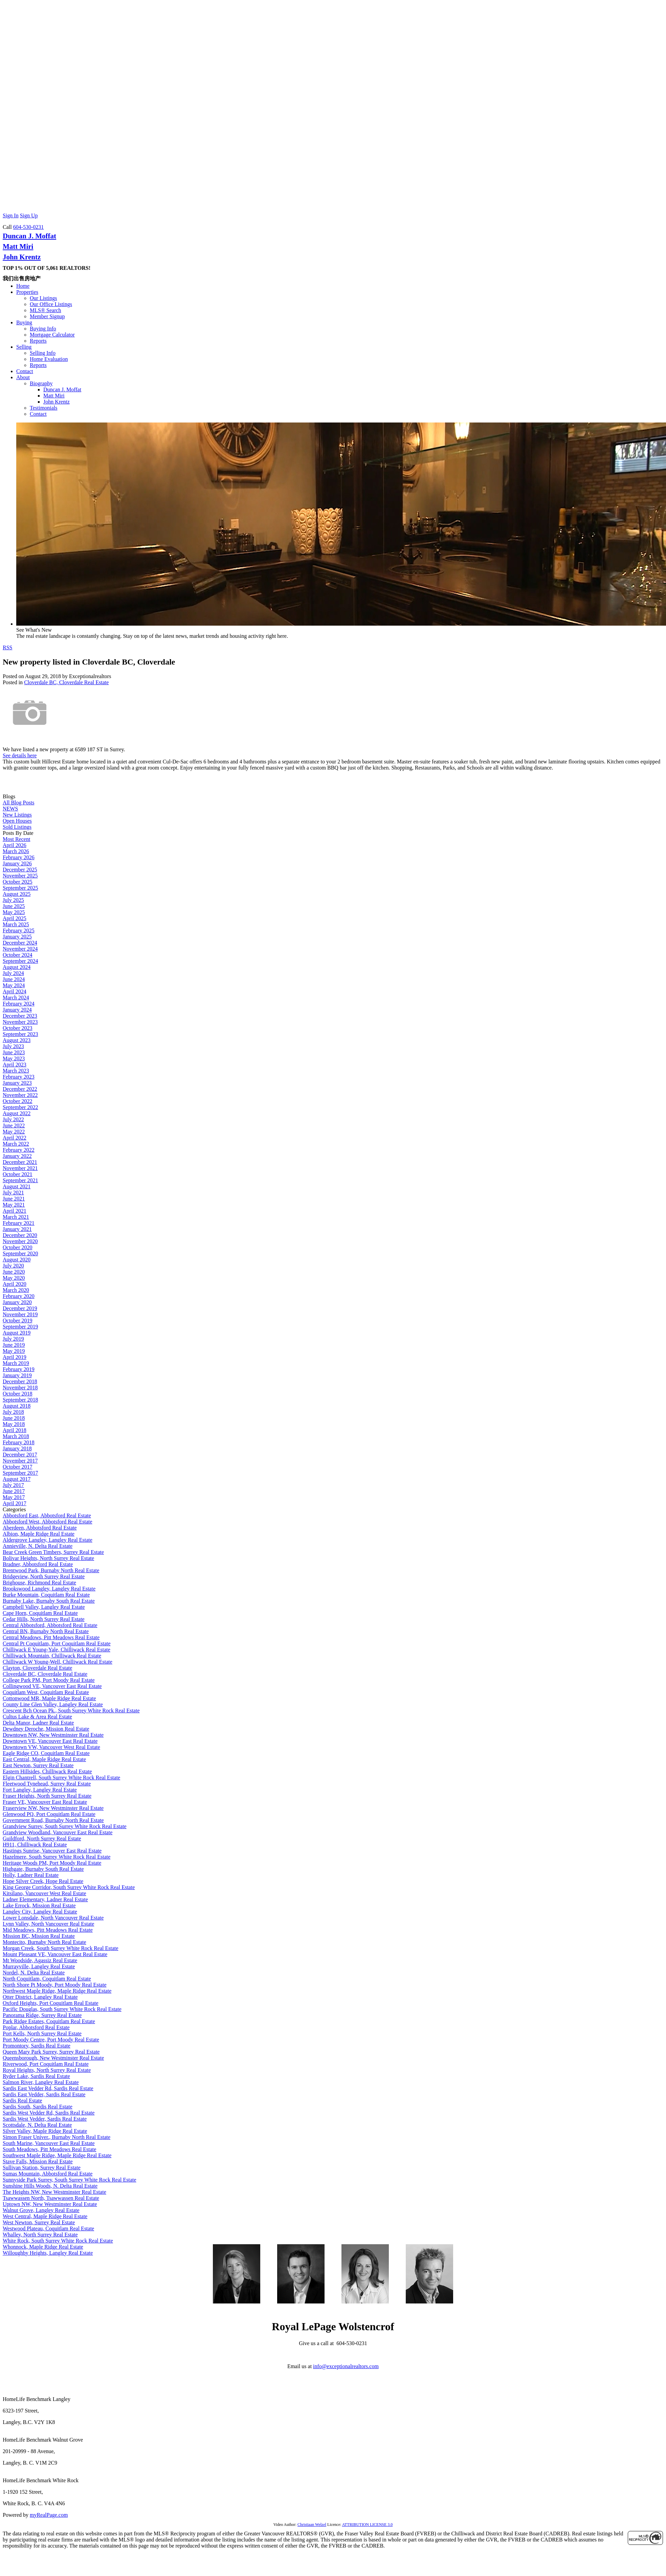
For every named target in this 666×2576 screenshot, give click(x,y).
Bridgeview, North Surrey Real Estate (44, 1576)
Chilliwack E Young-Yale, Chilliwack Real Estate (56, 1649)
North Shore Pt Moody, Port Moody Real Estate (55, 1985)
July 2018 (13, 1412)
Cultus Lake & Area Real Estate (37, 1716)
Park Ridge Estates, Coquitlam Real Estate (49, 2021)
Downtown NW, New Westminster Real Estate (53, 1735)
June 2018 (14, 1418)
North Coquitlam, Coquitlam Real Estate (47, 1979)
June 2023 (14, 1052)
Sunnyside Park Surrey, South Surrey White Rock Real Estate (69, 2180)
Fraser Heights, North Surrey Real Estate (47, 1796)
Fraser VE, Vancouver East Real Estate (45, 1802)
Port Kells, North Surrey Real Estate (42, 2033)
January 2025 (17, 936)
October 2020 (17, 1247)
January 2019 (17, 1375)
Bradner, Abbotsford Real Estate (38, 1564)
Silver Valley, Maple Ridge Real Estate (45, 2131)
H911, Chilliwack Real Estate (35, 1844)
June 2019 (14, 1345)
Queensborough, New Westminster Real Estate (53, 2058)
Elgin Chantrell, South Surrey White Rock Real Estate (61, 1777)
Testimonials (44, 408)
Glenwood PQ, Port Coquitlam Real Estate (49, 1814)
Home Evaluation (49, 359)
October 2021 (17, 1174)
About (23, 377)
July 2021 (13, 1192)
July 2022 (13, 1119)
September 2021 (20, 1180)
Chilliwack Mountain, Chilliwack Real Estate (52, 1656)
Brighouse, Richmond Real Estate (39, 1582)
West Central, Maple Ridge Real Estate (45, 2216)
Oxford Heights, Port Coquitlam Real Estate (50, 2003)
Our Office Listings (51, 304)
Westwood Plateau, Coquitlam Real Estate (48, 2228)
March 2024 (16, 997)
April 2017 (14, 1503)
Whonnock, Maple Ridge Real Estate (43, 2247)
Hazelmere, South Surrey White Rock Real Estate (56, 1857)
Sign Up (29, 215)
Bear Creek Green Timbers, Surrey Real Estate (53, 1552)
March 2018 (16, 1436)
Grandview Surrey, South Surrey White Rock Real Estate (65, 1826)
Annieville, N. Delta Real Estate (37, 1546)
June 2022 (14, 1125)
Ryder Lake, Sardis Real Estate (36, 2076)
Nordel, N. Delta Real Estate (34, 1972)
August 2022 (16, 1113)
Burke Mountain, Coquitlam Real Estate (46, 1595)
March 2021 (16, 1217)
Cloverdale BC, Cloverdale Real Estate (66, 682)
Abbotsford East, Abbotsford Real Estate (47, 1515)
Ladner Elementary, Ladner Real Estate (45, 1899)
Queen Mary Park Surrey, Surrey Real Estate (51, 2052)
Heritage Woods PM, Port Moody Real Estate (52, 1863)
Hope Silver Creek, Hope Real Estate (43, 1881)
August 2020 (16, 1259)
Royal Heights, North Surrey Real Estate (47, 2070)
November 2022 (20, 1095)
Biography (41, 383)
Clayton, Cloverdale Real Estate (37, 1668)
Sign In (11, 215)
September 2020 (20, 1253)
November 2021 (20, 1168)
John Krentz (22, 257)
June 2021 (14, 1199)
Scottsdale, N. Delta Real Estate (37, 2125)
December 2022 (20, 1089)
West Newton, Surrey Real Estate (39, 2222)
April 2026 (14, 845)
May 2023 (14, 1058)
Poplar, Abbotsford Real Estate (36, 2027)
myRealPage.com (49, 2515)
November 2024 (20, 949)
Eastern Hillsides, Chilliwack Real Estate (47, 1771)
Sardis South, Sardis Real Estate (37, 2106)
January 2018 (17, 1448)
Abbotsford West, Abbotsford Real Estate (47, 1521)
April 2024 (14, 991)
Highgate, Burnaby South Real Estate (43, 1869)
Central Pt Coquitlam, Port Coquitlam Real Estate (57, 1643)
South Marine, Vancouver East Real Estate (49, 2143)
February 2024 (19, 1003)
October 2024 (17, 955)
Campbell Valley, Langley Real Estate (44, 1607)
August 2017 (16, 1479)
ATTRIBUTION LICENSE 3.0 (367, 2524)
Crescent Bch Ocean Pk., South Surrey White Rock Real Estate (71, 1710)
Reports (38, 341)
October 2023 (17, 1028)
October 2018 (17, 1394)
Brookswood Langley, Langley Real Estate (49, 1589)
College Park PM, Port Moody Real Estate (49, 1680)
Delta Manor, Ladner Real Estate (38, 1723)
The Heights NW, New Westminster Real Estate (54, 2192)
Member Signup (47, 316)
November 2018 (20, 1387)
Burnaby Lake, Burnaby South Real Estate (49, 1601)
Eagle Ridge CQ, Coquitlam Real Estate (46, 1753)
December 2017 (20, 1454)
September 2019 (20, 1326)
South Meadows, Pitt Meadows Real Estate (49, 2149)
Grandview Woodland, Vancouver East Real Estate (57, 1832)
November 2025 (20, 876)
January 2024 (17, 1010)
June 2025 (14, 906)
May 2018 (14, 1424)
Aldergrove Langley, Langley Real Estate (47, 1540)
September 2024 (20, 961)
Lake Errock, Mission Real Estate (39, 1905)
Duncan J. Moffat (29, 236)
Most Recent (16, 839)
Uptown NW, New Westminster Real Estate (50, 2204)
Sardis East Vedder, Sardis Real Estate (44, 2094)
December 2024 (20, 943)
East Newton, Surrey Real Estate (38, 1765)
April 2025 (14, 918)
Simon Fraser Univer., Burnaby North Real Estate (56, 2137)
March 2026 (16, 851)
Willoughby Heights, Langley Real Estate (48, 2253)
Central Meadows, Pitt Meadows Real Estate (51, 1637)
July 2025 (13, 900)
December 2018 (20, 1381)
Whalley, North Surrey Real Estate (40, 2234)
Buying (24, 322)
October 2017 (17, 1467)
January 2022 (17, 1156)
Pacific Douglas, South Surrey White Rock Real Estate (62, 2009)
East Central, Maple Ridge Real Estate (44, 1759)
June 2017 (14, 1491)
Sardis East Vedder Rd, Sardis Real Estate (48, 2088)
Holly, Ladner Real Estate (31, 1875)
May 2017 (14, 1497)
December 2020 (20, 1235)
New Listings (17, 815)
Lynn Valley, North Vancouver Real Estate (48, 1924)
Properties (27, 292)
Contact (24, 371)
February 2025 (19, 930)
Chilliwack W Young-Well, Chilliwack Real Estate (57, 1662)
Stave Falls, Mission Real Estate (38, 2161)
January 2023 (17, 1083)
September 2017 (20, 1473)
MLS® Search (45, 310)
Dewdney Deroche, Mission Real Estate (46, 1729)
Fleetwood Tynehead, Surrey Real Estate (47, 1784)
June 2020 (14, 1272)
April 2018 (14, 1430)
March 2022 (16, 1144)
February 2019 (19, 1369)
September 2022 (20, 1107)
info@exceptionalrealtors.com (346, 2366)
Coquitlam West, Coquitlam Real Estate (46, 1692)
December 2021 (20, 1162)
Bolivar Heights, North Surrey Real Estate (48, 1558)
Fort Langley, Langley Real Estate (40, 1790)
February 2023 (19, 1077)
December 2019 (20, 1308)
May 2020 (14, 1278)
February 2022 (19, 1150)
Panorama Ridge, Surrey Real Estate (42, 2015)
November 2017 (20, 1461)
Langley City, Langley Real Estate (40, 1911)
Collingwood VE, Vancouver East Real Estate (52, 1686)
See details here (20, 755)
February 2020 (19, 1296)
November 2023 (20, 1022)
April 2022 (14, 1138)
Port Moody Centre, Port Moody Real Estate (51, 2039)
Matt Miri (54, 395)
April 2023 (14, 1064)
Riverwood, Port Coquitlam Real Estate (46, 2064)
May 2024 (14, 985)
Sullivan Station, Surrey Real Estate (42, 2167)
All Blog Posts (18, 802)
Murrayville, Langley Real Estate (39, 1966)
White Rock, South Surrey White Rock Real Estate (58, 2241)
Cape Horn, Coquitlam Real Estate (40, 1613)
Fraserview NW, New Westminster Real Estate (53, 1808)
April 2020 (14, 1284)
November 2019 (20, 1314)
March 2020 (16, 1290)
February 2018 (19, 1442)
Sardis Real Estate (22, 2100)
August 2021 (16, 1186)
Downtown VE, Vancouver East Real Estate (50, 1741)
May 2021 (14, 1205)
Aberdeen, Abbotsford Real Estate (40, 1528)
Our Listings (43, 298)
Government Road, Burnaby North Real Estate (53, 1820)
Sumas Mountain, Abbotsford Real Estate (47, 2174)
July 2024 (13, 973)
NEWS (10, 808)
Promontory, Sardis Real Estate (36, 2046)
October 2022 (17, 1101)
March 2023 (16, 1071)
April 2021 (14, 1211)
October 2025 (17, 882)
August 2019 (16, 1333)
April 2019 (14, 1357)
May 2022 (14, 1131)
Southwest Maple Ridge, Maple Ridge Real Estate (57, 2155)
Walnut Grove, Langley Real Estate (41, 2210)
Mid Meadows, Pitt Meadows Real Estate (48, 1930)
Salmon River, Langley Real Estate (41, 2082)
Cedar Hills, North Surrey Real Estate (44, 1619)
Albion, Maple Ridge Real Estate (38, 1534)
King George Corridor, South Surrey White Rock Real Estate (69, 1887)
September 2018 (20, 1400)
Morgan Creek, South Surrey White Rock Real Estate (60, 1948)
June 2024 (14, 979)
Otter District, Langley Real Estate (40, 1997)
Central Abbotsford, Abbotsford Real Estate (50, 1625)
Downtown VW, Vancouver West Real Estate (51, 1747)
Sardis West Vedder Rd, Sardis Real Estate (48, 2113)
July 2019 (13, 1339)
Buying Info (43, 328)
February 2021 (19, 1223)
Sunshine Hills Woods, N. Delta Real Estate (50, 2186)
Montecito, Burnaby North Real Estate (44, 1942)
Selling (23, 347)
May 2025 (14, 912)
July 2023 (13, 1046)
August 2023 (16, 1040)
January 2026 (17, 863)
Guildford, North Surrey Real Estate (42, 1838)
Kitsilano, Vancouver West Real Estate (44, 1893)
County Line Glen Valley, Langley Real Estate (53, 1704)
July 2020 (13, 1266)
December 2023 (20, 1016)
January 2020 (17, 1302)
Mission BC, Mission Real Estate (39, 1936)
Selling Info (43, 353)
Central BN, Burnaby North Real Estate (46, 1631)
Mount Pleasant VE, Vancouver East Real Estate (55, 1954)
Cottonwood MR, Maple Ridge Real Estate (49, 1698)
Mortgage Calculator (52, 335)
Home (22, 286)
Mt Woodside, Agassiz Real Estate (40, 1960)
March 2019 (16, 1363)
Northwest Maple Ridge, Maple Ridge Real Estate (57, 1991)
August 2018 (16, 1406)
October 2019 (17, 1320)
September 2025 (20, 888)
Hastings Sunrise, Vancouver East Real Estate (52, 1851)
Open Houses (17, 821)
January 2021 (17, 1229)
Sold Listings (17, 827)
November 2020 (20, 1241)
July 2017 (13, 1485)
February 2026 (19, 857)
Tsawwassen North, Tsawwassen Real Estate (51, 2198)
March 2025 (16, 924)
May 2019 (14, 1351)
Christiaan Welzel (311, 2524)
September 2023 (20, 1034)
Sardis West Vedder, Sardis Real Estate (45, 2119)
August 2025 (16, 894)
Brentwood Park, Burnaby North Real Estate (51, 1570)
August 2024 (16, 967)
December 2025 (20, 869)
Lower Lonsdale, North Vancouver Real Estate (53, 1918)
